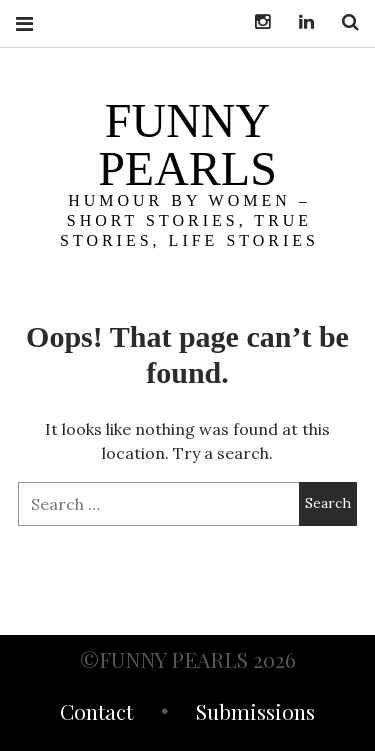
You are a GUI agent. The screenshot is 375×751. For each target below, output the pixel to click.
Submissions (255, 714)
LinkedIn (299, 22)
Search (343, 22)
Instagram (255, 22)
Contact (96, 714)
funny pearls (187, 144)
